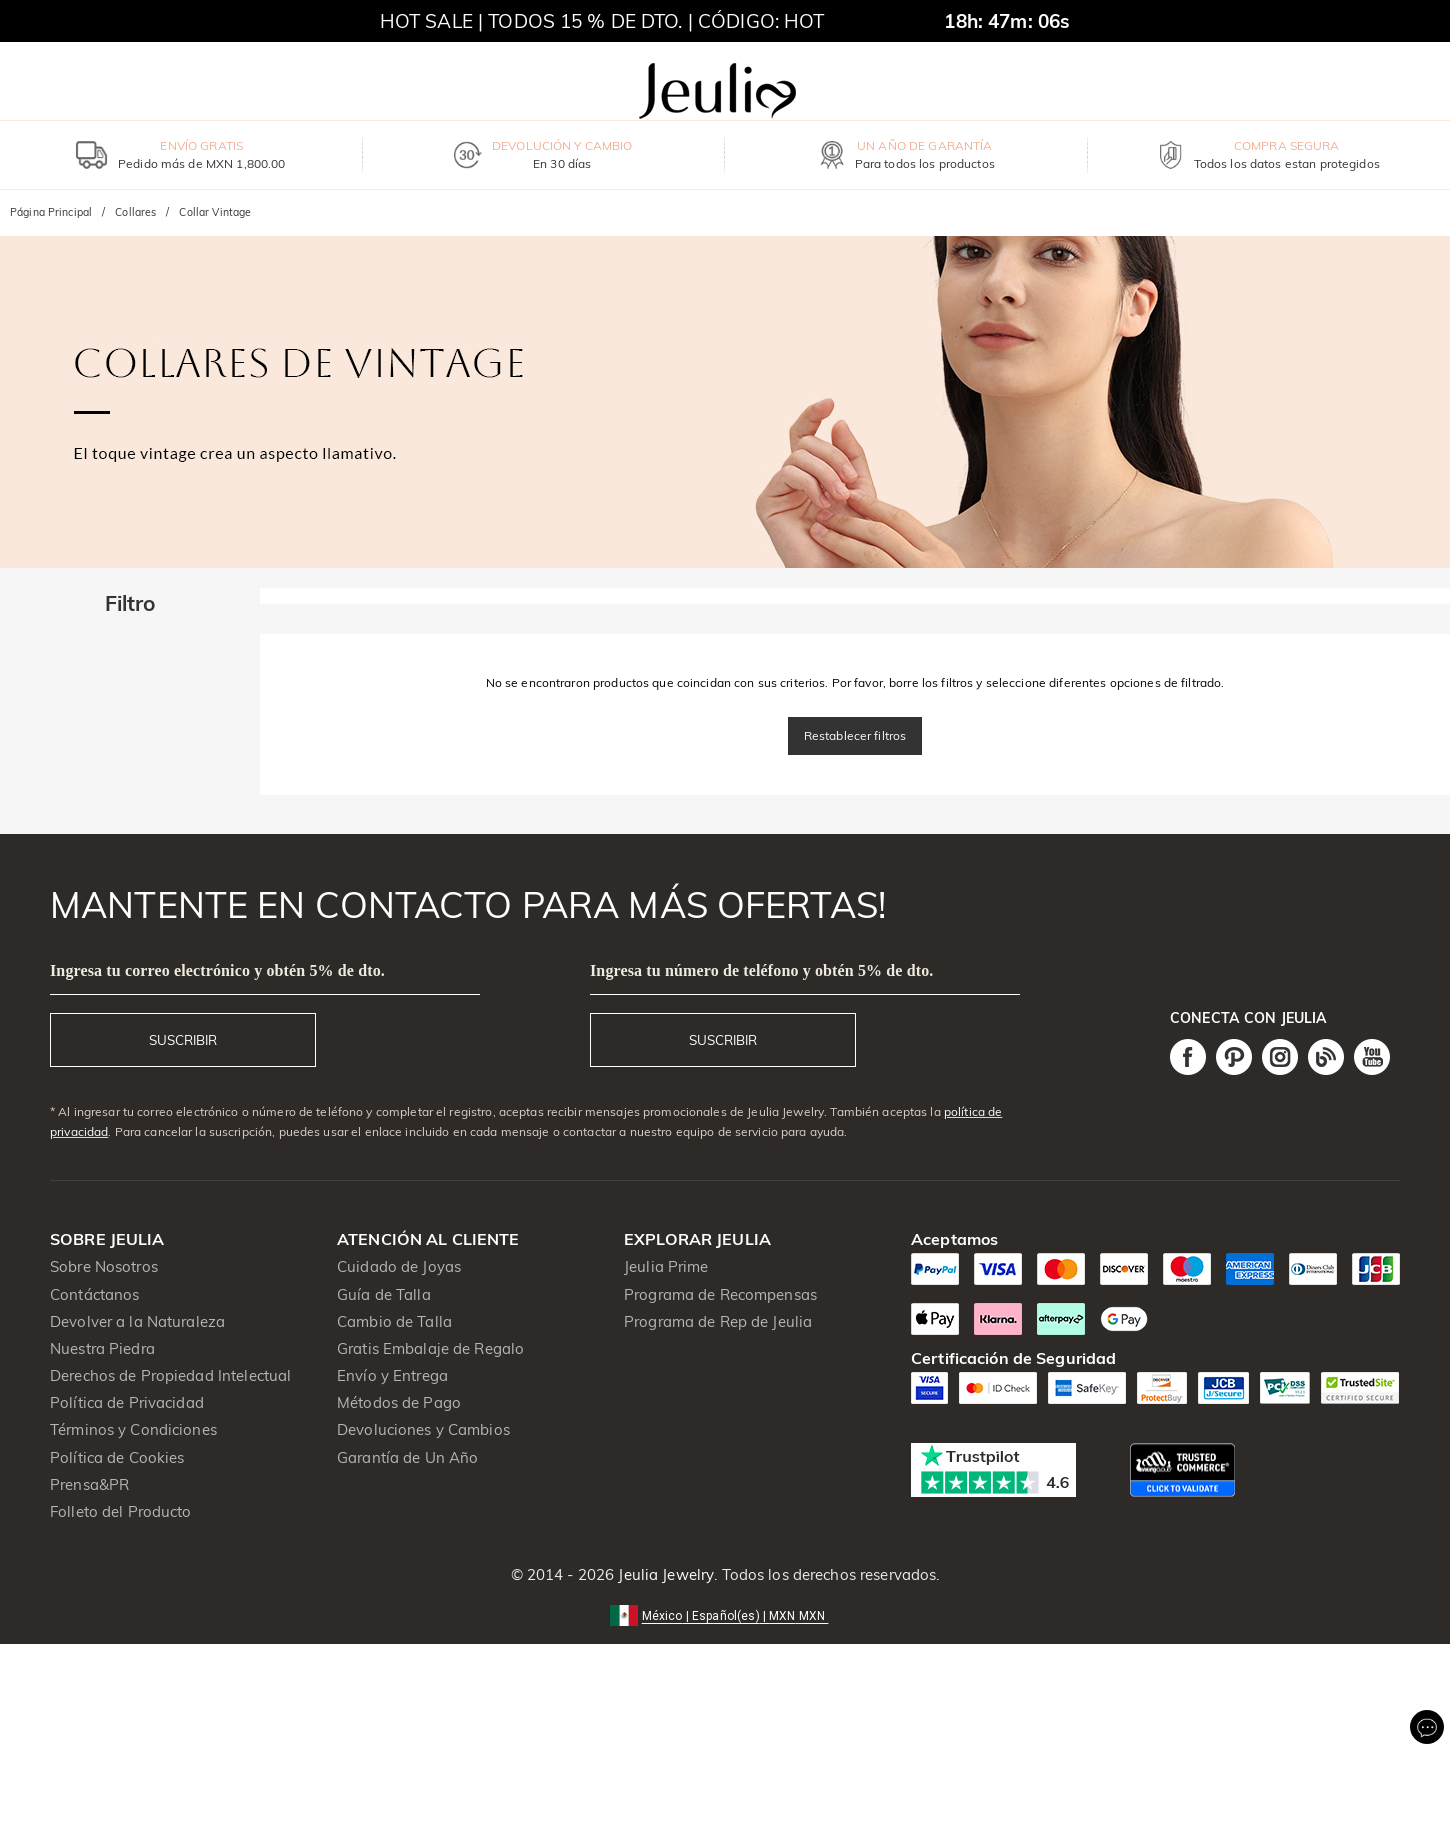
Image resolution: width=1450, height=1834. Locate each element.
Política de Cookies (117, 1457)
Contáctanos (94, 1294)
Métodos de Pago (399, 1402)
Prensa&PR (89, 1484)
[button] (725, 1614)
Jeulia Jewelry (664, 1574)
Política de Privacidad (127, 1402)
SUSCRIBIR (183, 1040)
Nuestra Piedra (102, 1348)
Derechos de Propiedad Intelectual (170, 1375)
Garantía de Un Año (407, 1457)
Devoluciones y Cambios (423, 1429)
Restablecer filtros (855, 735)
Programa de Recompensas (720, 1294)
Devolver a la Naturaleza (137, 1321)
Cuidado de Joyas (399, 1266)
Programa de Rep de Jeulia (718, 1321)
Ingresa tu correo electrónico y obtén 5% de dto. (217, 970)
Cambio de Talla (394, 1321)
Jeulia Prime (666, 1266)
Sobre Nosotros (104, 1266)
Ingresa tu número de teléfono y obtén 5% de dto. (762, 970)
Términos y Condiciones (133, 1429)
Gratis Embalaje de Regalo (430, 1348)
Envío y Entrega (392, 1375)
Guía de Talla (384, 1294)
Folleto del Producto (121, 1511)
